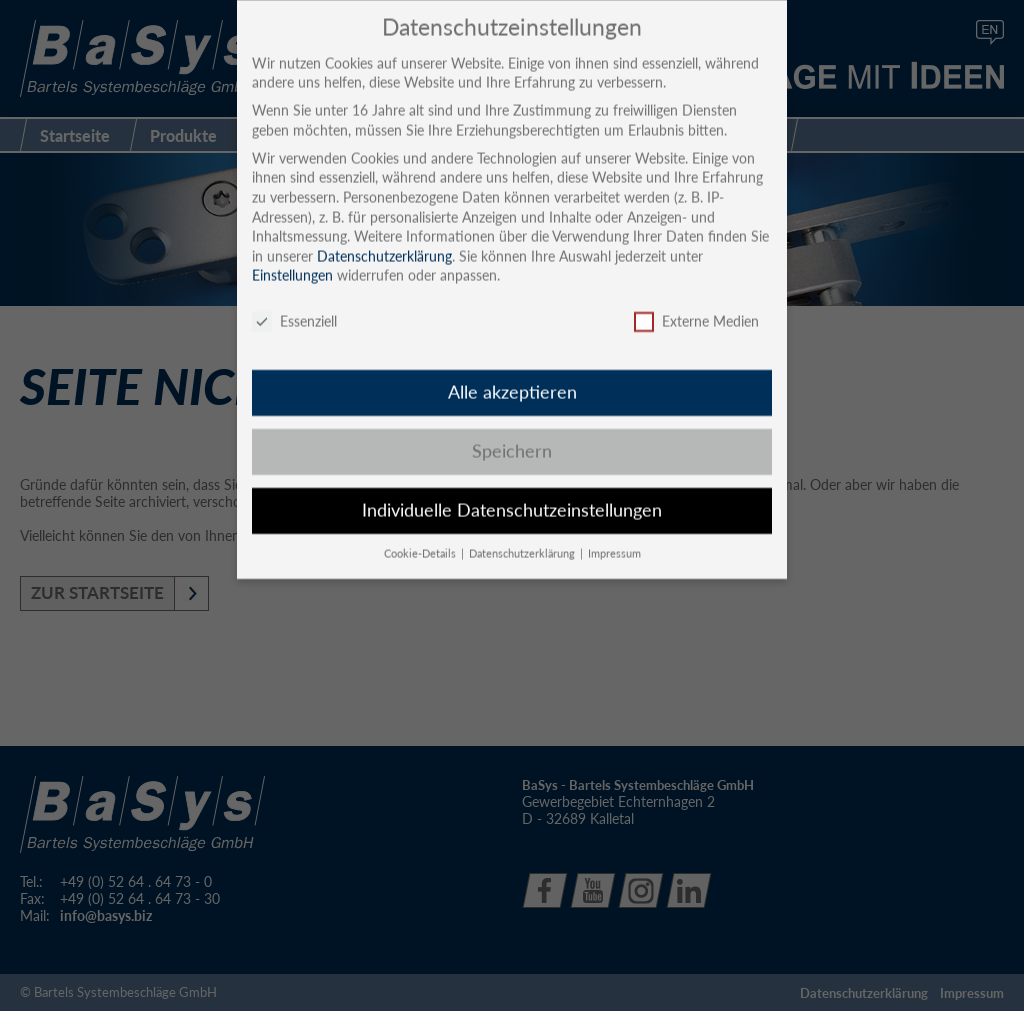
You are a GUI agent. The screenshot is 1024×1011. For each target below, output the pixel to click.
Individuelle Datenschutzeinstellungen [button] (512, 490)
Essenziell (294, 302)
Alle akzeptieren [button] (512, 372)
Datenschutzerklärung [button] (523, 534)
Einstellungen (292, 256)
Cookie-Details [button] (421, 534)
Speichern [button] (512, 431)
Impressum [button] (614, 534)
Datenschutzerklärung (384, 236)
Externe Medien (696, 302)
